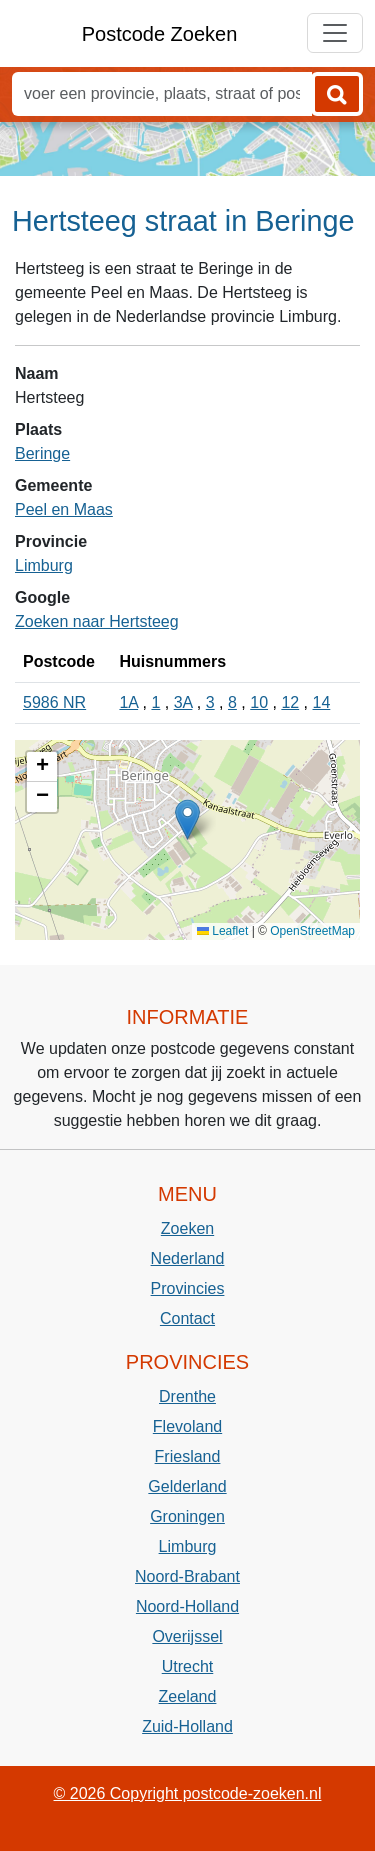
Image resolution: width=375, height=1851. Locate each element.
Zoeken (187, 1228)
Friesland (188, 1456)
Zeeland (188, 1696)
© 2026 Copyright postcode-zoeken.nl (188, 1793)
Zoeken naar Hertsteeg (97, 621)
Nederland (188, 1258)
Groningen (187, 1516)
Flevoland (187, 1426)
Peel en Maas (64, 509)
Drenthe (187, 1396)
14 (322, 702)
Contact (187, 1318)
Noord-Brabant (187, 1576)
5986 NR (54, 702)
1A (128, 702)
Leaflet (222, 931)
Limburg (44, 565)
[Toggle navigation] (335, 33)
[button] (187, 819)
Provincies (188, 1288)
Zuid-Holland (187, 1726)
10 (259, 702)
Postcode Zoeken (160, 34)
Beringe (42, 453)
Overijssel (187, 1636)
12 (290, 702)
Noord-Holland (187, 1606)
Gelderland (187, 1486)
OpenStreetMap (312, 931)
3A (183, 702)
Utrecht (188, 1666)
